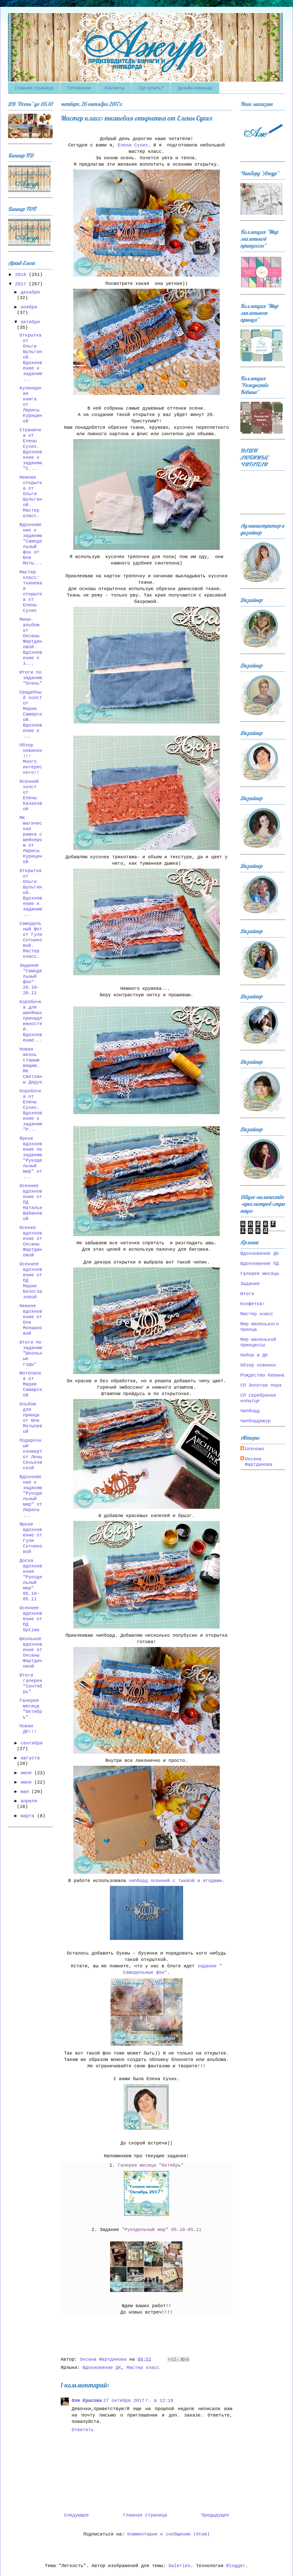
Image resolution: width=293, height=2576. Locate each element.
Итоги (247, 1293)
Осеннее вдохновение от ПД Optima (30, 1619)
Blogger (235, 2565)
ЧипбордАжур (255, 1421)
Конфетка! (252, 1304)
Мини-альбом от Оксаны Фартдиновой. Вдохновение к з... (30, 641)
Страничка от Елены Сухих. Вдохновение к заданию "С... (30, 449)
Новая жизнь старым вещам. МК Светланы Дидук (30, 1066)
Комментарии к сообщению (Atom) (168, 2534)
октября (30, 322)
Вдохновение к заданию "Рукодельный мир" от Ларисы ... (30, 1496)
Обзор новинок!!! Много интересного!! (30, 759)
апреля (29, 1801)
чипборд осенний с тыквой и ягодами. (177, 1880)
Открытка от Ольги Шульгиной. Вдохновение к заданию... (30, 357)
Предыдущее (215, 2515)
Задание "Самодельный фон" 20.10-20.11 (30, 979)
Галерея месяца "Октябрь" (151, 2165)
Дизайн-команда (194, 87)
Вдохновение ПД (259, 1263)
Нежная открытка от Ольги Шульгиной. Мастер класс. (30, 496)
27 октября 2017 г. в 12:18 (138, 2400)
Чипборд (250, 1411)
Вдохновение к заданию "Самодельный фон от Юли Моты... (30, 544)
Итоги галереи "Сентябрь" (30, 1683)
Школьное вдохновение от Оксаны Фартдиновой (30, 1652)
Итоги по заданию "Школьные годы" (30, 1353)
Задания (250, 1283)
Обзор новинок (258, 1365)
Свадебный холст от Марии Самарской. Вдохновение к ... (30, 714)
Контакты (114, 87)
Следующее (76, 2515)
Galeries (179, 2565)
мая (26, 1791)
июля (27, 1773)
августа (30, 1758)
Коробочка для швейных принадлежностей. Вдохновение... (30, 1021)
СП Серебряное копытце (258, 1398)
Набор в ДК (254, 1355)
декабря (30, 292)
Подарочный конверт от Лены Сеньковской (30, 1454)
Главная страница (34, 87)
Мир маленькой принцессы (258, 1342)
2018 (22, 274)
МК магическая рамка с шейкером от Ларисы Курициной (30, 839)
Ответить (83, 2430)
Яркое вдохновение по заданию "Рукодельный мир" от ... (30, 1158)
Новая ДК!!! (28, 1728)
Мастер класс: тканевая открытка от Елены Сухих (30, 591)
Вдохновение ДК (102, 2367)
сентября (32, 1743)
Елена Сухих (133, 145)
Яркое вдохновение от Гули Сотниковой (30, 1538)
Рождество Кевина (262, 1375)
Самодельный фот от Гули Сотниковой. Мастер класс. (30, 940)
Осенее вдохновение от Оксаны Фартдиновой (30, 1241)
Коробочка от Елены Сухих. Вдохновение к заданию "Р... (30, 1110)
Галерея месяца (259, 1273)
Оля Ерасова (87, 2400)
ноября (29, 307)
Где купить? (151, 87)
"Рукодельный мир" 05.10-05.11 (160, 2229)
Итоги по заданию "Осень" (30, 678)
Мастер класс (143, 2367)
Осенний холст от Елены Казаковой (30, 795)
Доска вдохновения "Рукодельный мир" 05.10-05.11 (30, 1580)
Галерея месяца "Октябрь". (30, 1709)
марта (29, 1816)
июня (27, 1782)
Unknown (254, 1449)
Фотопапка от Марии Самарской (30, 1384)
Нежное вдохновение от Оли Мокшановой (30, 1319)
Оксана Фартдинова (258, 1461)
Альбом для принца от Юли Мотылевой (30, 1417)
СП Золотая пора (261, 1385)
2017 (22, 284)
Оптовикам (79, 87)
